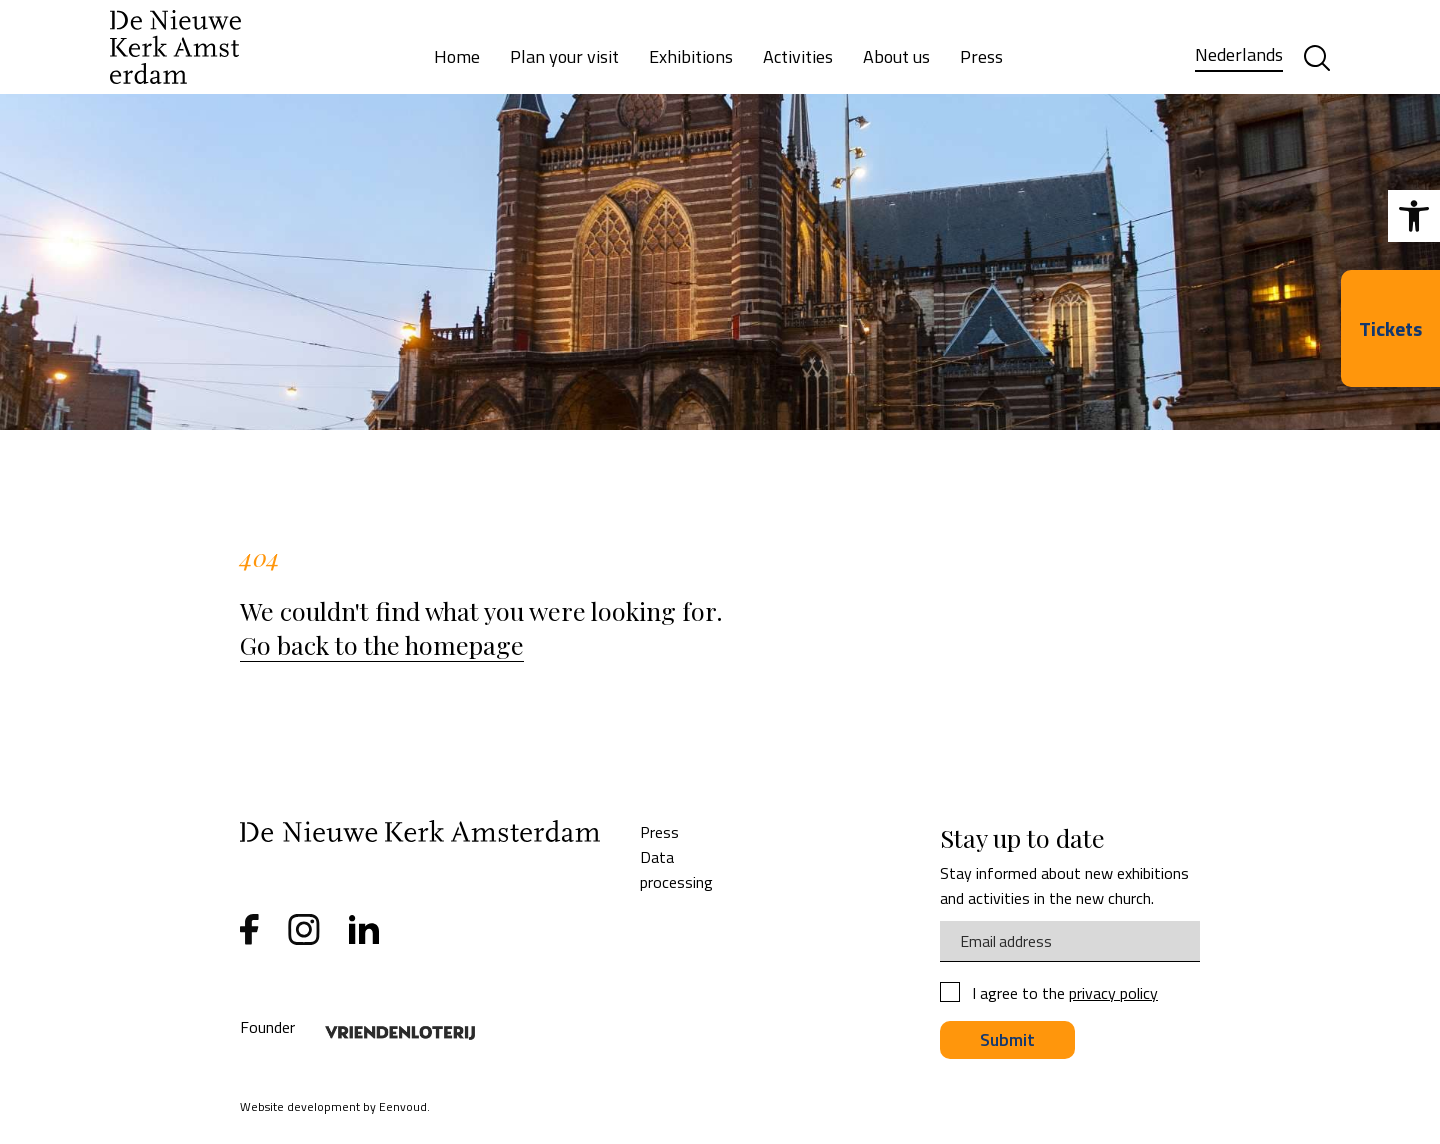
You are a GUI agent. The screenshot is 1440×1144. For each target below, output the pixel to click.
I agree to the (1065, 993)
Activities (798, 56)
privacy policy (1113, 993)
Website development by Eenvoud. (335, 1106)
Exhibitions (691, 56)
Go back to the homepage (382, 644)
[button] (1414, 216)
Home (457, 56)
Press (981, 56)
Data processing (676, 869)
